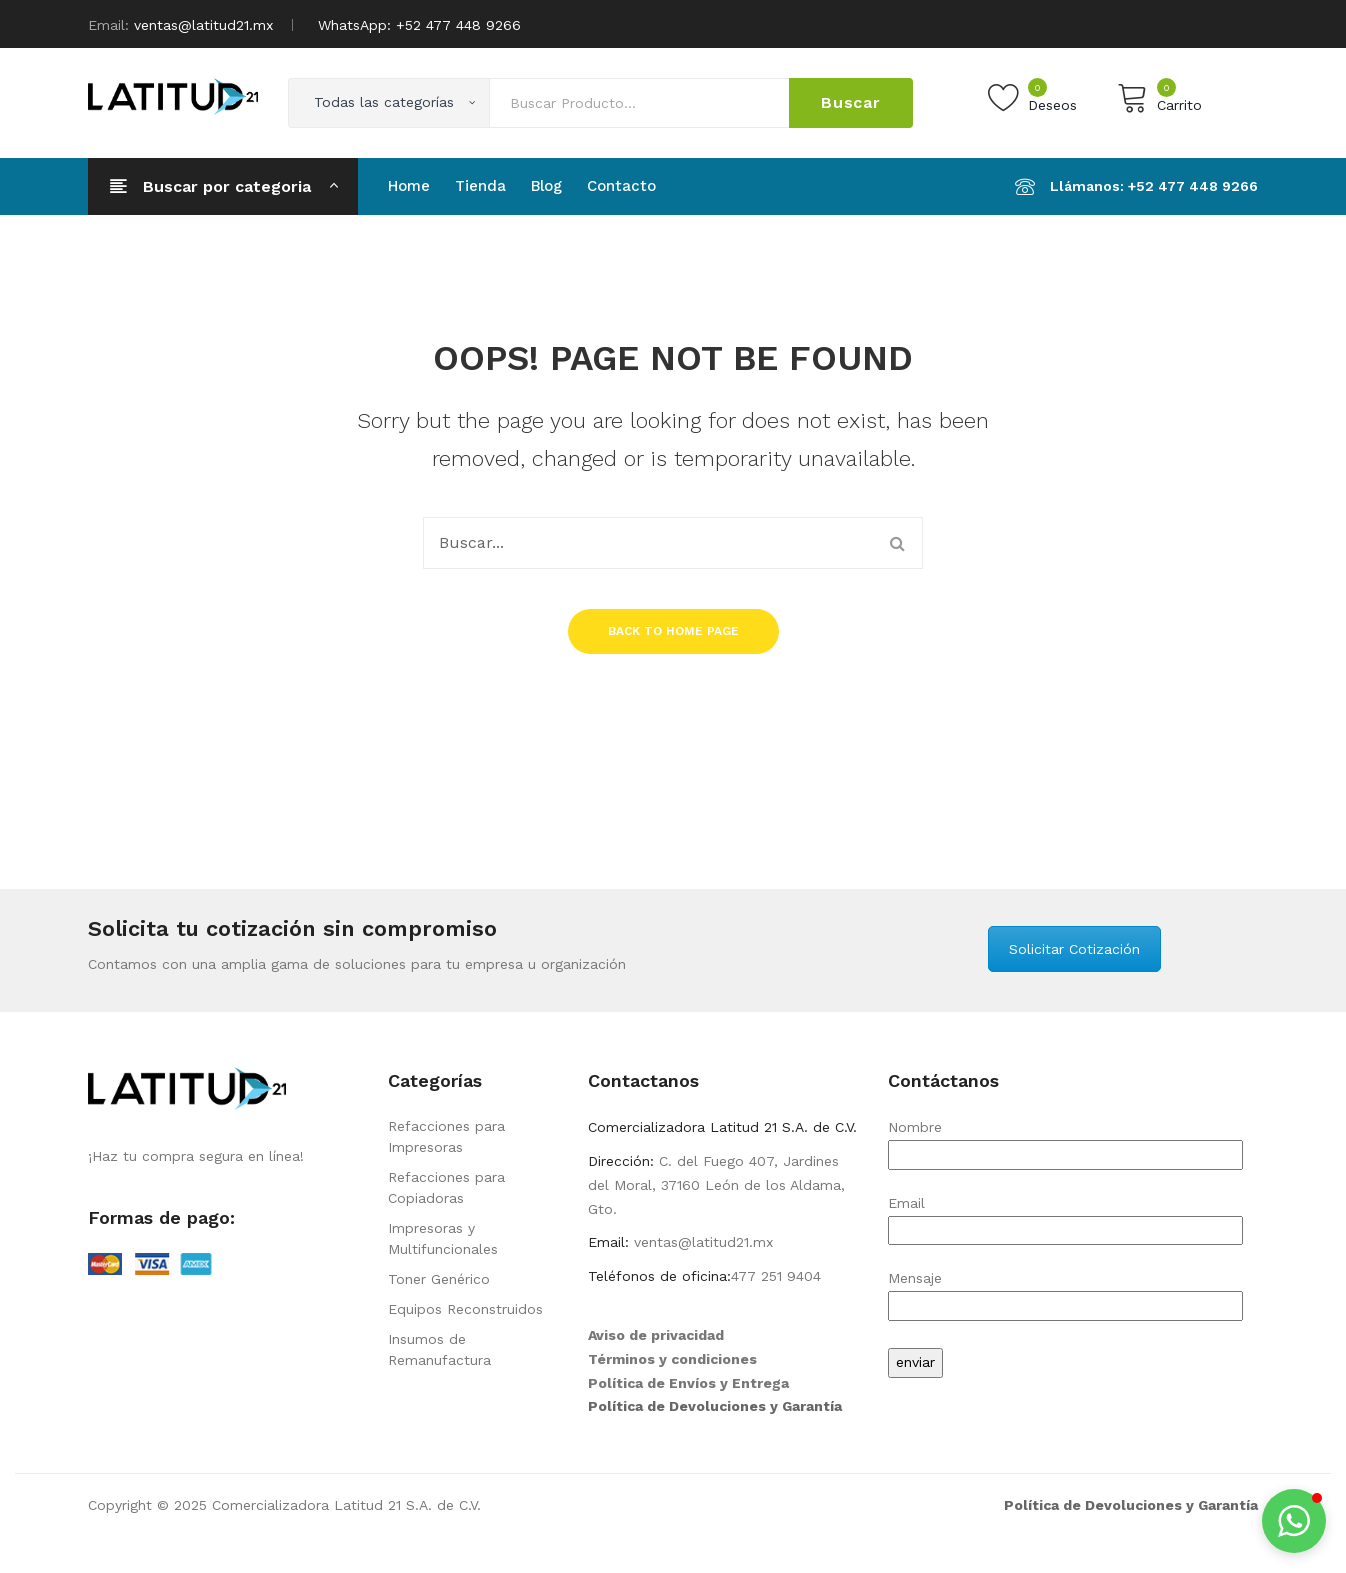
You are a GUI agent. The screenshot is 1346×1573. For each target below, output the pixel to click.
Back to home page (673, 631)
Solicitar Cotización (1074, 949)
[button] (1294, 1521)
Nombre (1065, 1140)
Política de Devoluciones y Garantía (715, 1406)
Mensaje (1065, 1291)
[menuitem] (409, 186)
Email (1065, 1216)
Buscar (851, 102)
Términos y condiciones (672, 1359)
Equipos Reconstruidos (465, 1309)
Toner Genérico (439, 1279)
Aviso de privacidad (656, 1335)
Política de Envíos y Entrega (688, 1383)
